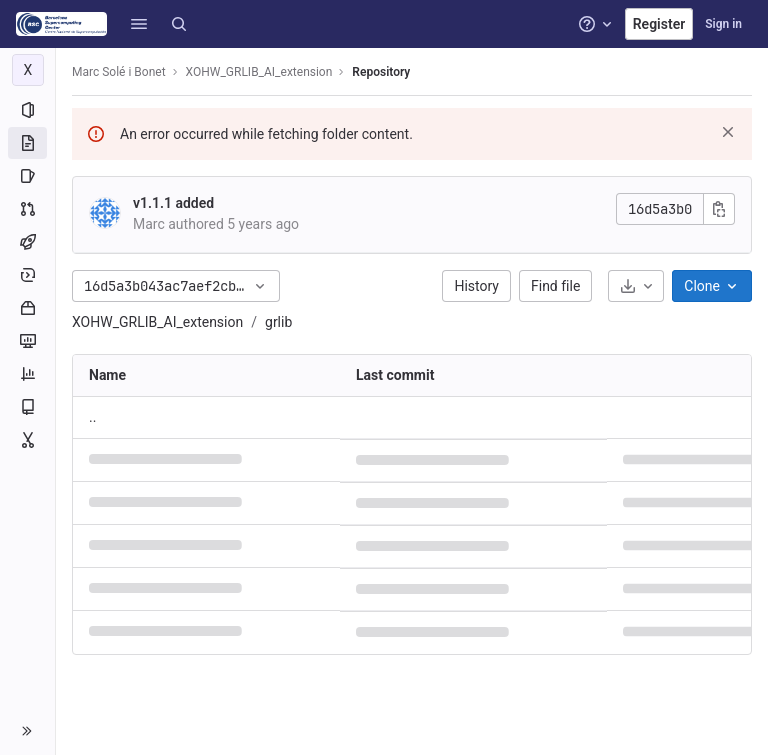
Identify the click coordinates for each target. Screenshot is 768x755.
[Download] (636, 286)
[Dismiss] (728, 132)
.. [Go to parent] (92, 417)
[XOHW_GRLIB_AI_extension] (28, 70)
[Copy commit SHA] (719, 209)
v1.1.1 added (173, 203)
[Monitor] (27, 341)
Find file (555, 286)
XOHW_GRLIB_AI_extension (157, 322)
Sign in (723, 24)
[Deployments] (27, 275)
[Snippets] (27, 440)
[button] (139, 24)
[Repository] (27, 143)
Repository (381, 72)
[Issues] (27, 176)
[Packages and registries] (27, 308)
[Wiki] (27, 407)
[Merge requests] (27, 209)
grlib (278, 322)
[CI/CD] (27, 242)
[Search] (179, 24)
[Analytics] (27, 374)
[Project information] (27, 110)
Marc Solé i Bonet (119, 72)
